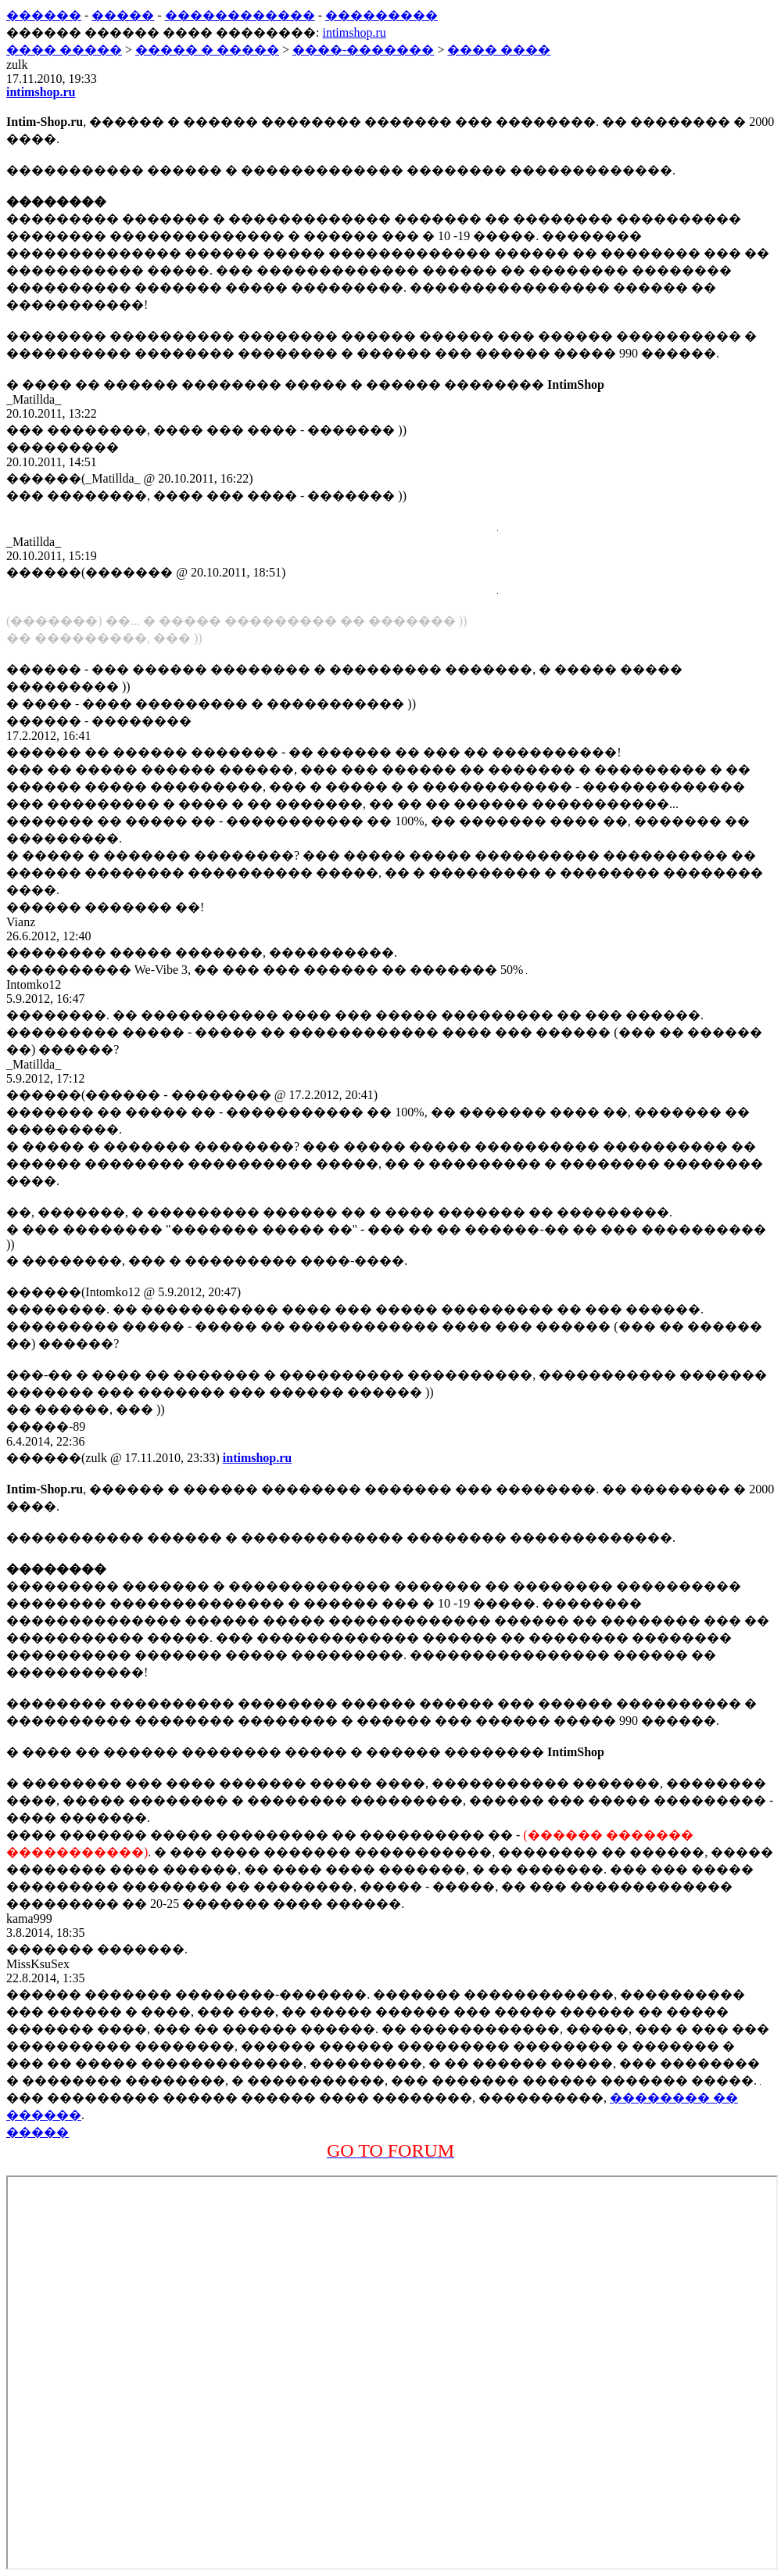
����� (122, 15)
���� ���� (498, 49)
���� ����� (64, 49)
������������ (240, 15)
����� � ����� (207, 49)
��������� (381, 15)
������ (43, 15)
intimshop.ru (353, 32)
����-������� (363, 49)
